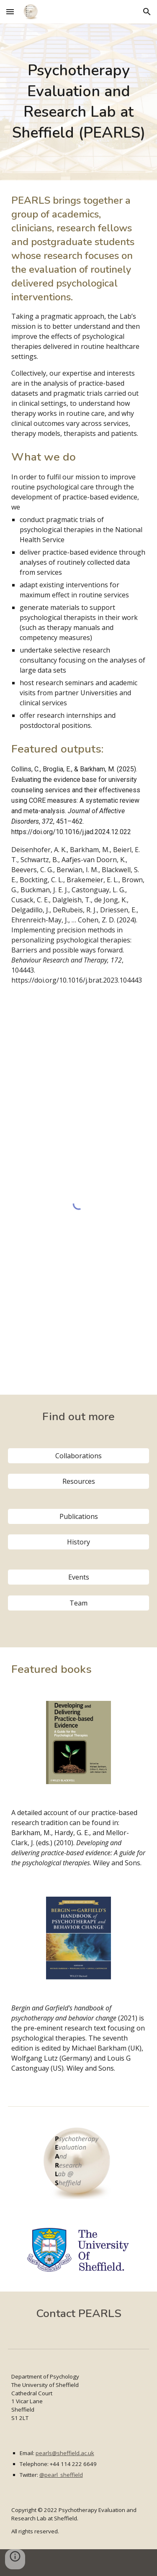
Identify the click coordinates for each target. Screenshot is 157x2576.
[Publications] (78, 1516)
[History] (78, 1542)
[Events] (78, 1577)
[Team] (78, 1603)
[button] (10, 11)
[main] (78, 102)
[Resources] (78, 1481)
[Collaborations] (78, 1455)
